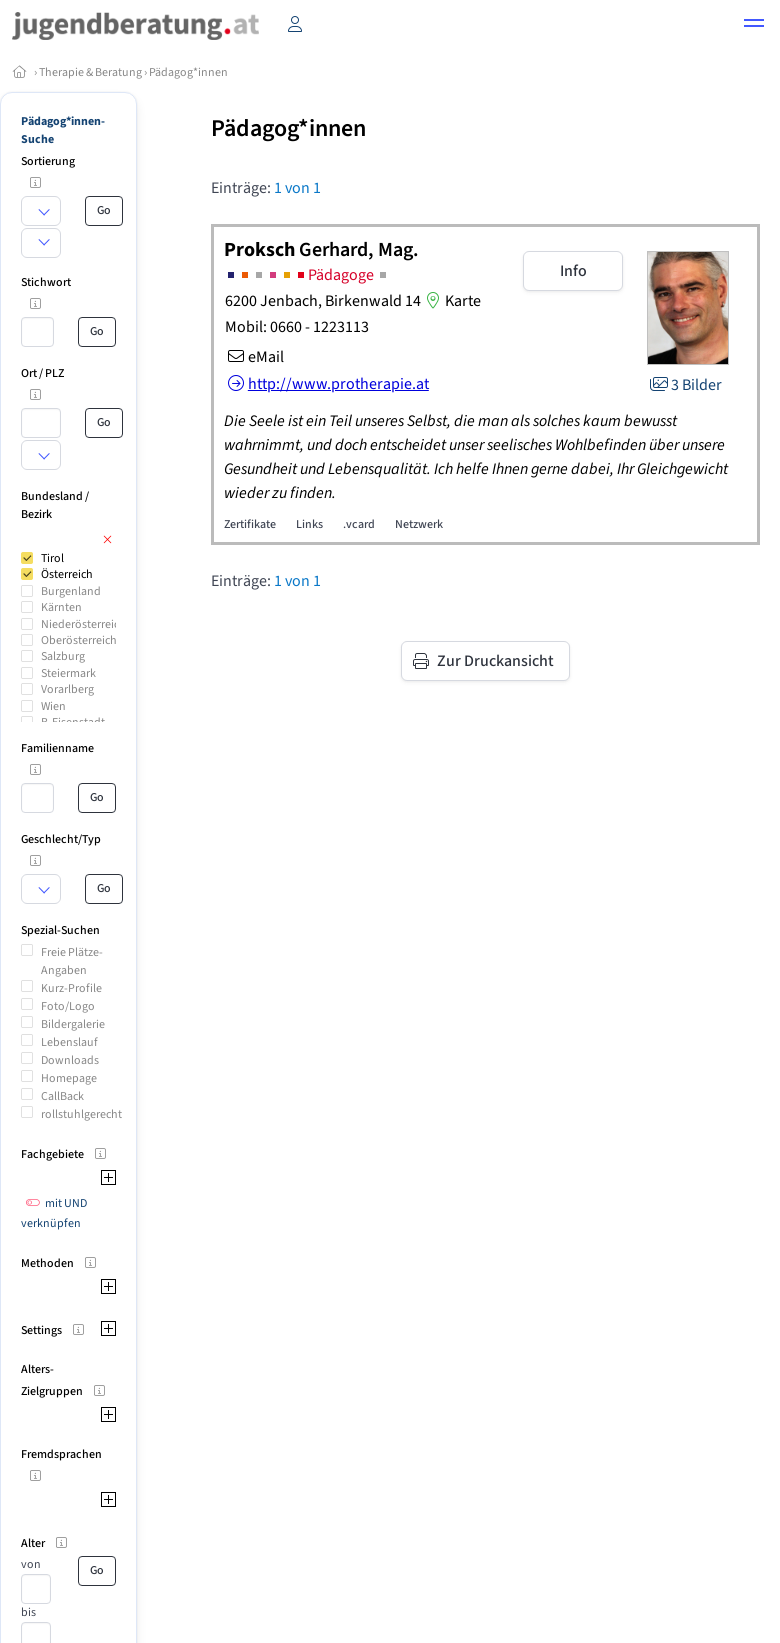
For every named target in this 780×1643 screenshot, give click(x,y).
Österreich (67, 574)
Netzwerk (419, 524)
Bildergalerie (73, 1024)
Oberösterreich (79, 640)
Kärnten (61, 607)
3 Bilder (684, 385)
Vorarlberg (67, 689)
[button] (754, 26)
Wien (53, 706)
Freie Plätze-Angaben (72, 961)
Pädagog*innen (188, 72)
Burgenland (71, 591)
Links (309, 524)
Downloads (70, 1060)
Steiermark (68, 673)
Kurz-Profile (71, 988)
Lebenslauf (69, 1042)
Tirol (52, 558)
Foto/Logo (68, 1006)
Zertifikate (250, 524)
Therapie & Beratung (90, 72)
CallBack (62, 1096)
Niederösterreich (83, 624)
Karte (451, 301)
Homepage (69, 1078)
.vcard (359, 524)
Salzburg (63, 656)
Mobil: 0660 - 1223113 (297, 327)
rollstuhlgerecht (81, 1114)
